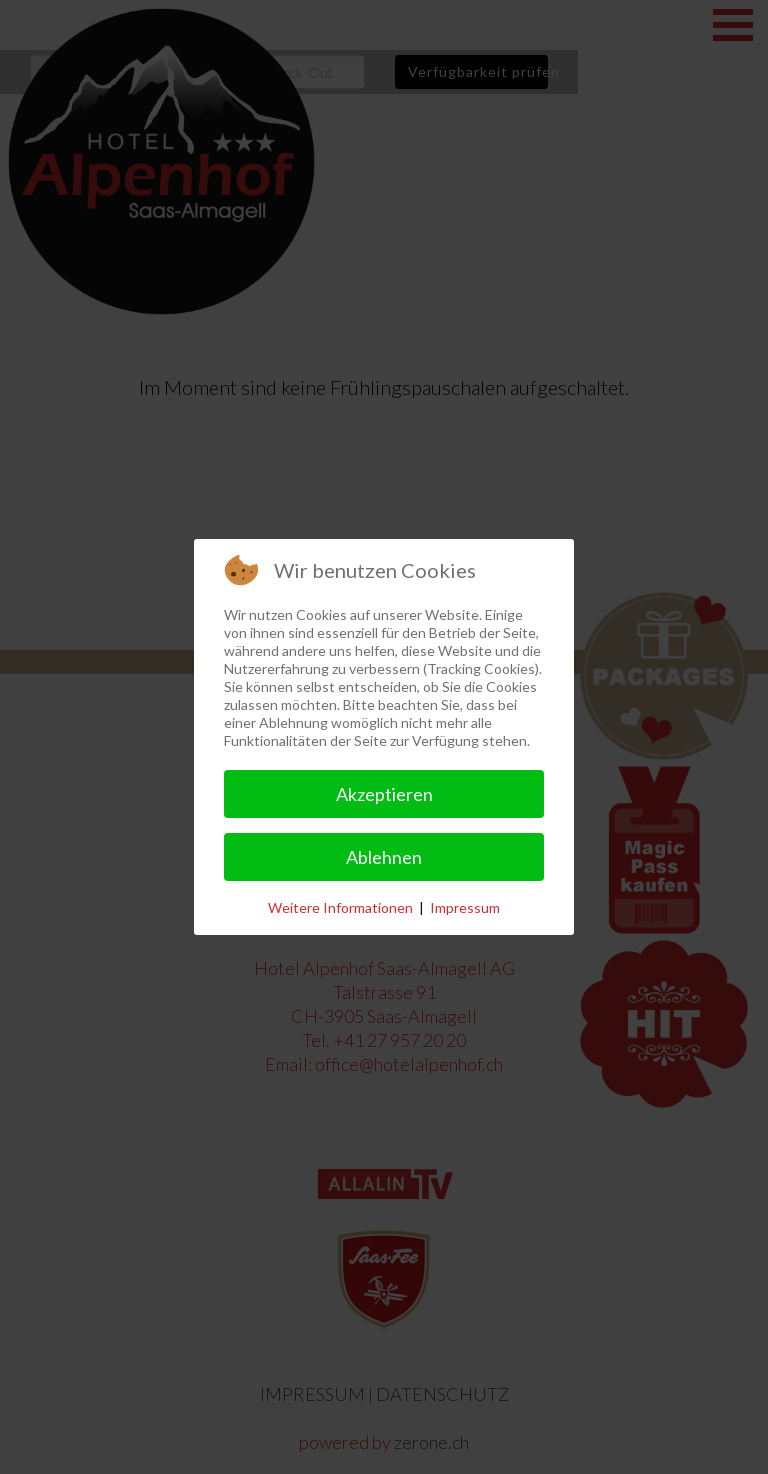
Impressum (465, 907)
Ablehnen (384, 857)
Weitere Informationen (340, 907)
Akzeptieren (384, 794)
